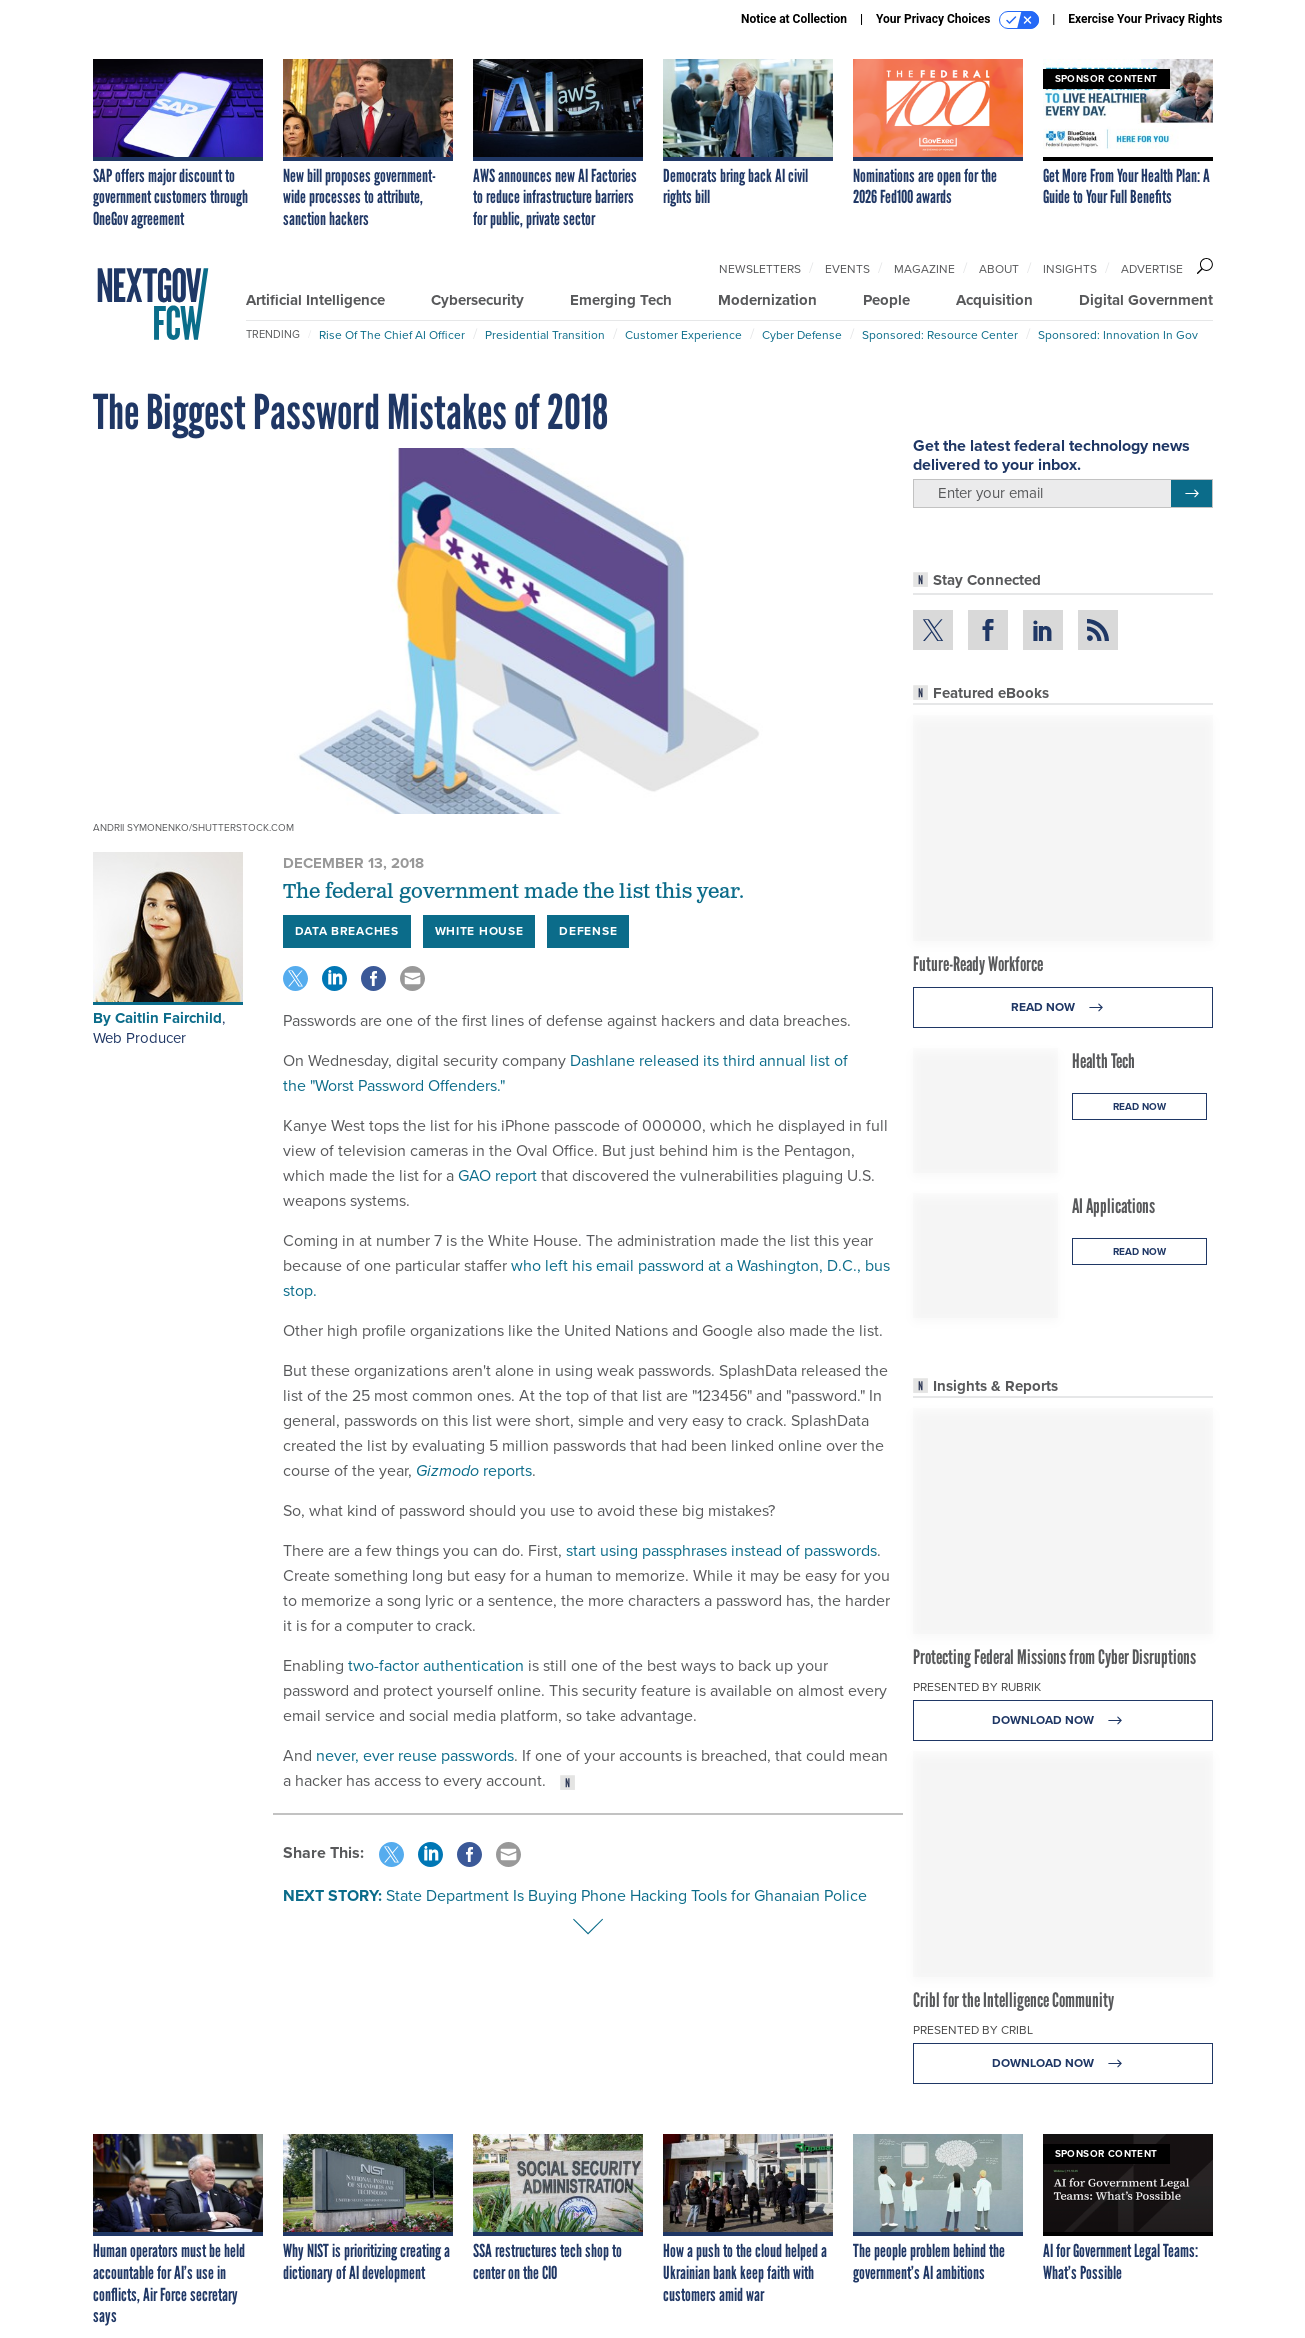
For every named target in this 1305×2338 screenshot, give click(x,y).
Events (847, 269)
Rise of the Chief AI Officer (392, 335)
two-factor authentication (436, 1665)
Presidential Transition (545, 335)
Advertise (1152, 269)
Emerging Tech (621, 300)
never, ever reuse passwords (415, 1755)
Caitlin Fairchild (168, 1018)
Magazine (924, 269)
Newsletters (760, 269)
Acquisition (994, 300)
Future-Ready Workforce (978, 964)
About (999, 269)
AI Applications (1113, 1206)
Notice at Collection (794, 19)
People (886, 300)
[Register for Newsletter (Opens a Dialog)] (1191, 494)
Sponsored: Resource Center (940, 335)
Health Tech (1103, 1061)
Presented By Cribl (973, 2030)
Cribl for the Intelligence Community (1013, 2000)
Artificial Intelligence (315, 300)
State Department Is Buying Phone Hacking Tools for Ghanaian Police (626, 1895)
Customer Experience (683, 335)
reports (474, 1470)
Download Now (1062, 1720)
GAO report (499, 1175)
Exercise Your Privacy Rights (1145, 19)
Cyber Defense (802, 335)
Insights (1070, 269)
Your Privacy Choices (957, 20)
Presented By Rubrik (977, 1687)
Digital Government (1146, 300)
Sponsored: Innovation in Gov (1118, 335)
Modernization (767, 300)
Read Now (1062, 1007)
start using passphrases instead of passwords (721, 1550)
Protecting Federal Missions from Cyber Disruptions (1054, 1657)
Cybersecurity (477, 300)
